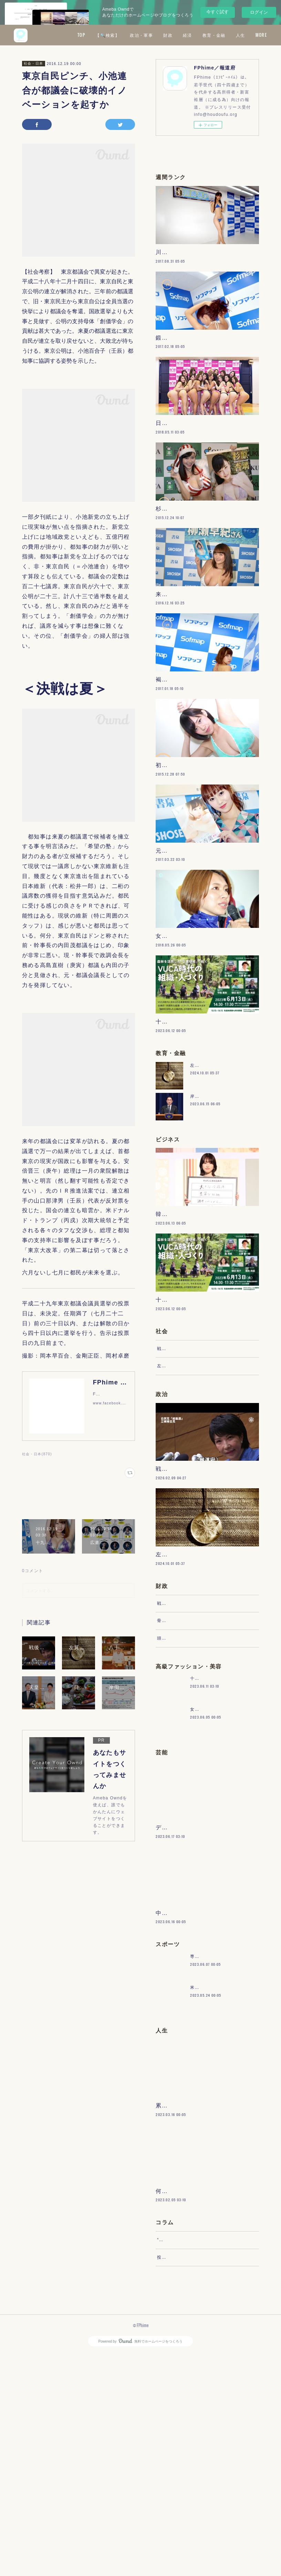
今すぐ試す (217, 11)
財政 (216, 35)
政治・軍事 (189, 35)
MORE (256, 35)
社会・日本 (33, 63)
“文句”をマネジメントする (184, 2455)
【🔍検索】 (156, 35)
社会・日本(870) (37, 1454)
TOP (129, 35)
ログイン (259, 12)
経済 (235, 35)
